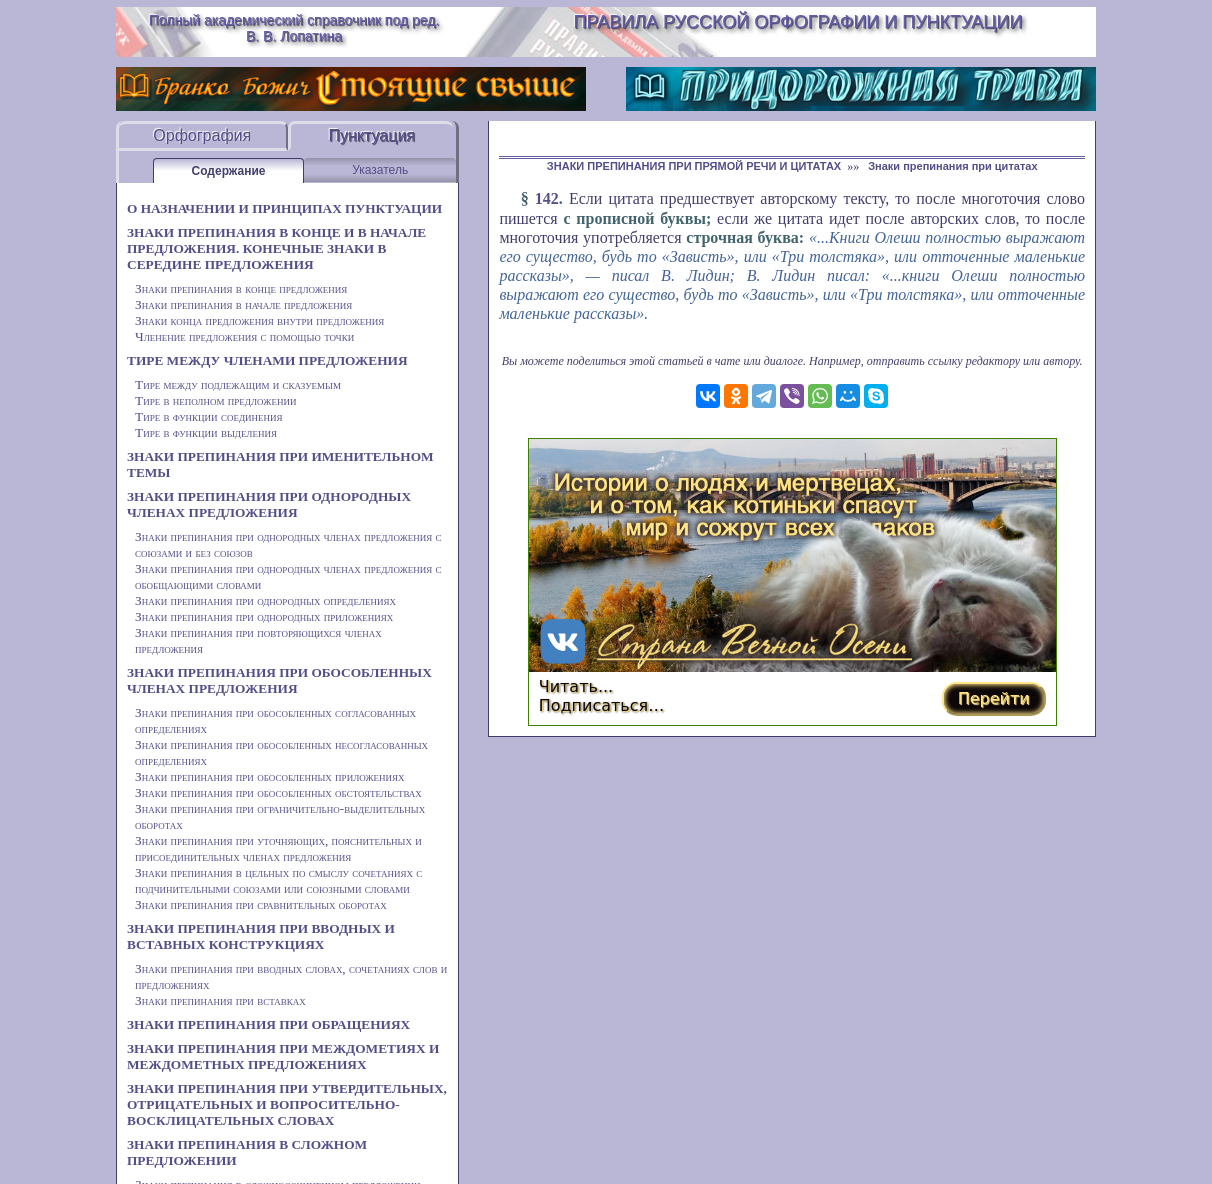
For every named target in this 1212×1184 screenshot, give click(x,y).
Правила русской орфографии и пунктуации (798, 22)
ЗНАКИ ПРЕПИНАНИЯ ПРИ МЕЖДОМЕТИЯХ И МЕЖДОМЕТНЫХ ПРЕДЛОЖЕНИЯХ (283, 1056)
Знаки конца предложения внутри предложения (259, 320)
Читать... (576, 686)
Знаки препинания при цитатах (952, 166)
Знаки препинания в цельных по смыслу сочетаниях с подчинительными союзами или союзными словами (278, 880)
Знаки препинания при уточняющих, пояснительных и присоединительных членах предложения (278, 848)
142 (547, 198)
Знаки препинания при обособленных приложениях (270, 776)
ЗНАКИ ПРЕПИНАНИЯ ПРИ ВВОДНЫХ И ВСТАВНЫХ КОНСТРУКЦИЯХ (261, 936)
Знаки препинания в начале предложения (243, 304)
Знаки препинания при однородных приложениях (264, 616)
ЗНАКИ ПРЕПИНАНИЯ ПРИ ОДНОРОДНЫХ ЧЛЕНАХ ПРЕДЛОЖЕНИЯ (269, 504)
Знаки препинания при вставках (220, 1000)
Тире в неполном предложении (215, 400)
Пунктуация (371, 135)
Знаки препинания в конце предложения (241, 288)
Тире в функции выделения (206, 432)
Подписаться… (602, 705)
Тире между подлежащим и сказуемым (238, 384)
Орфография (202, 135)
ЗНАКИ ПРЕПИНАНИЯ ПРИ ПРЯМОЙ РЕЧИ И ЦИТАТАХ (694, 166)
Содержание (229, 171)
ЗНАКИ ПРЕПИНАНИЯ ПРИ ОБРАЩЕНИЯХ (268, 1024)
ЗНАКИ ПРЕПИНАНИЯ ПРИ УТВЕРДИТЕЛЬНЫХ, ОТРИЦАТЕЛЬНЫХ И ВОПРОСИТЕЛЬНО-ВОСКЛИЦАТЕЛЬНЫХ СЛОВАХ (287, 1104)
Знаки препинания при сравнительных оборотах (261, 904)
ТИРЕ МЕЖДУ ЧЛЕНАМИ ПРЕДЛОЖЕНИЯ (267, 360)
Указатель (380, 170)
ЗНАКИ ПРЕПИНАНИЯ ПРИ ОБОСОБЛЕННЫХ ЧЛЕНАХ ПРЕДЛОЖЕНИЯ (279, 680)
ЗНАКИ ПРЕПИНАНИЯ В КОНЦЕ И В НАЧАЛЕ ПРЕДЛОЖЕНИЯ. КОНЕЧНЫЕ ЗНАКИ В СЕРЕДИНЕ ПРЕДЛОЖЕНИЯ (276, 248)
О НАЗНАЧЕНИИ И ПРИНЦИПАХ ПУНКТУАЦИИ (284, 208)
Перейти (994, 698)
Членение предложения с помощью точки (244, 336)
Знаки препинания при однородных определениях (265, 600)
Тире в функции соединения (209, 416)
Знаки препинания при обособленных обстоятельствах (278, 792)
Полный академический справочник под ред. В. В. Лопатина (294, 28)
